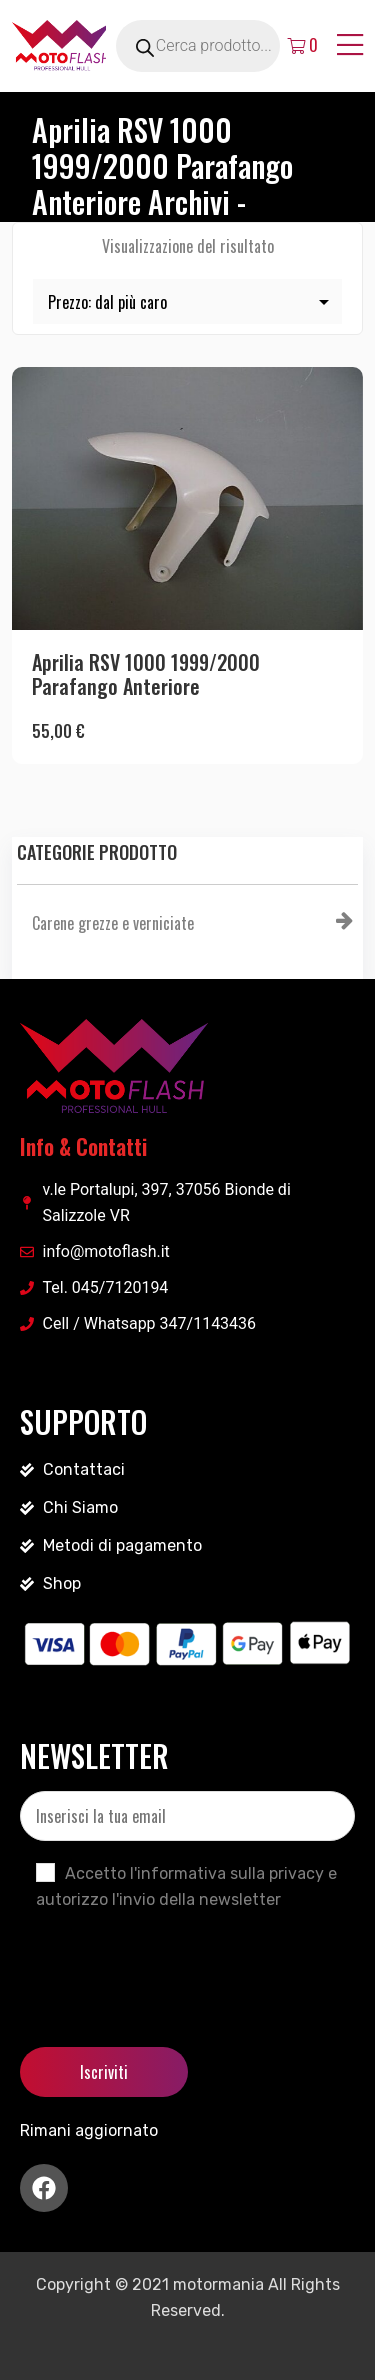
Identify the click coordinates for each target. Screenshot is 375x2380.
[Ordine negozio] (187, 301)
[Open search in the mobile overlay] (221, 46)
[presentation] (172, 1962)
